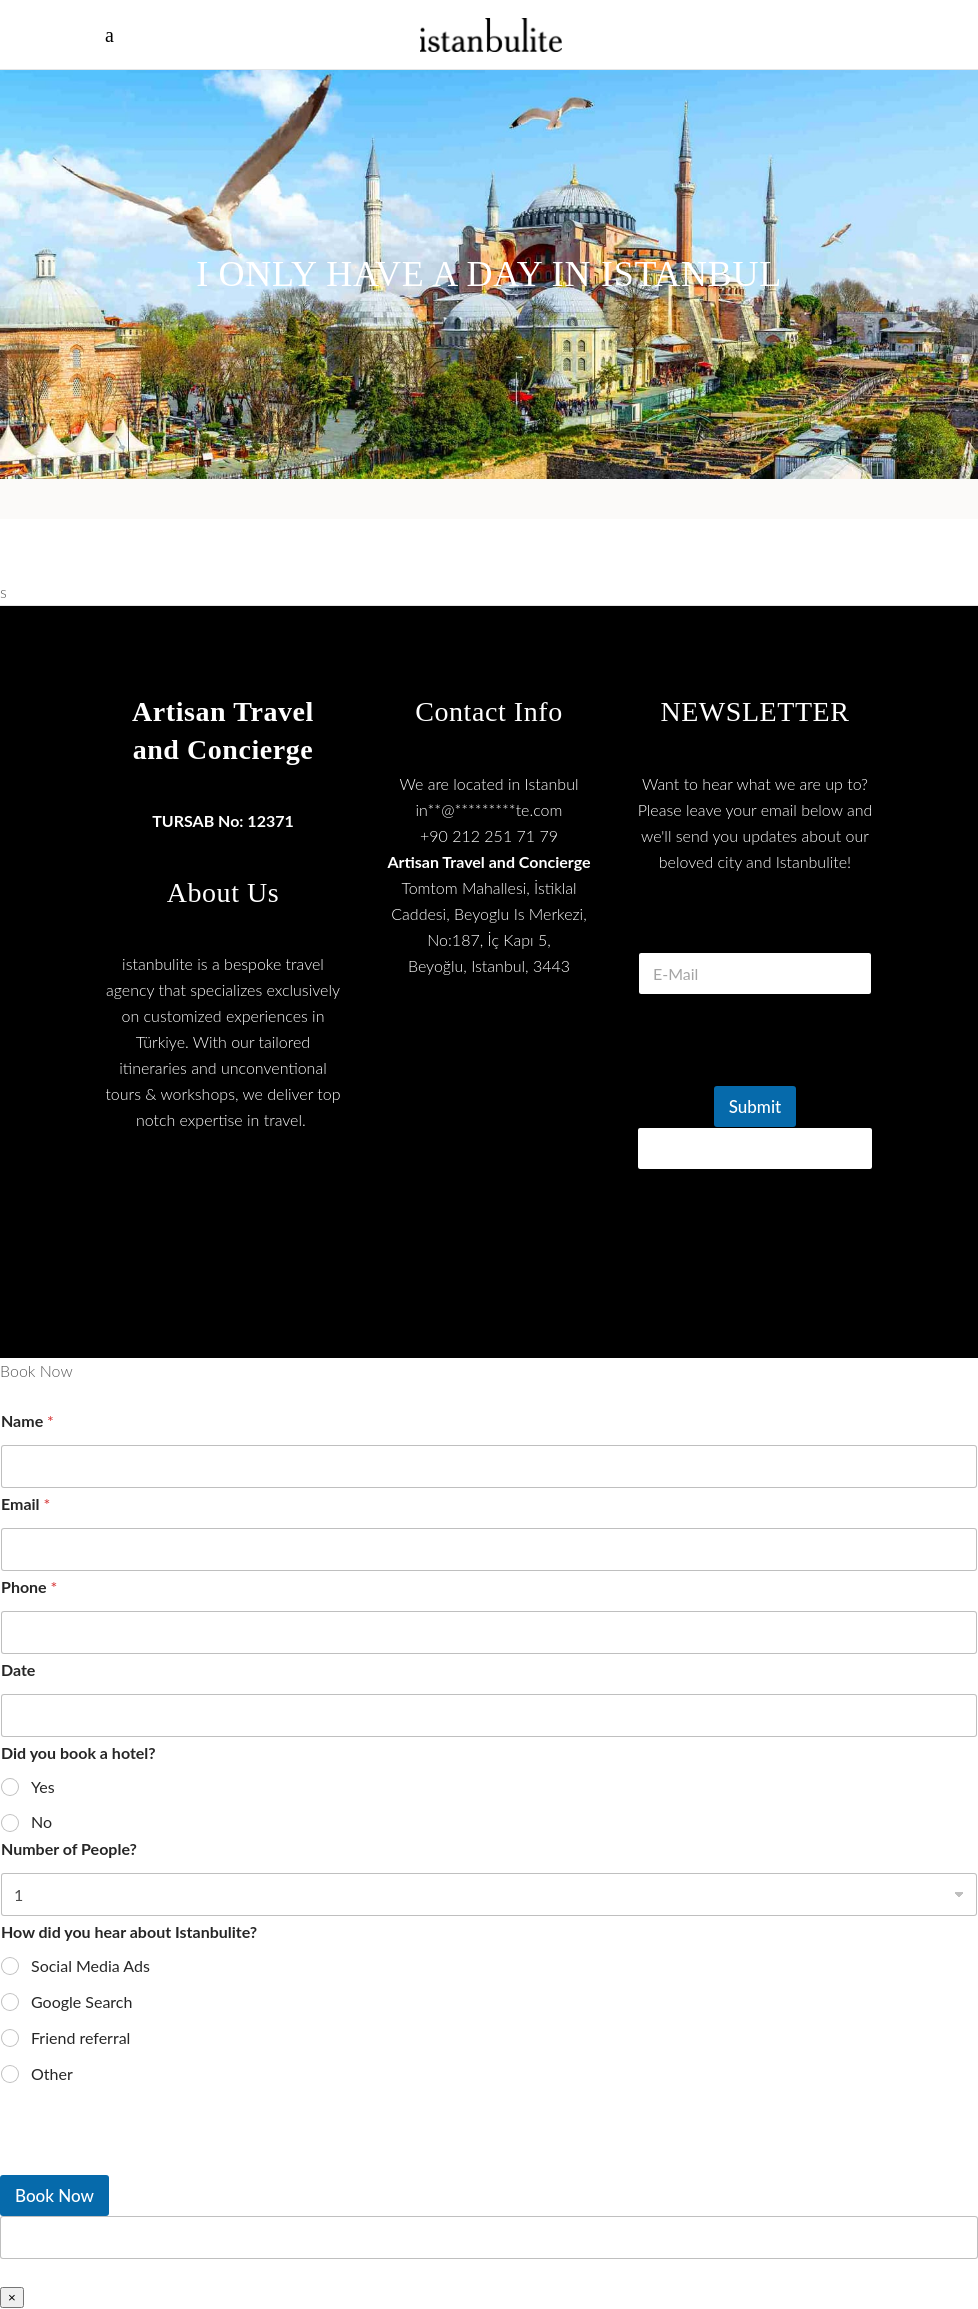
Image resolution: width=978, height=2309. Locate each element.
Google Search (81, 2001)
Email (25, 1503)
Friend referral (80, 2037)
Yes (43, 1786)
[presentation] (789, 1073)
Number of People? (69, 1848)
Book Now (54, 2195)
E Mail (755, 927)
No (41, 1821)
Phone (29, 1586)
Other (52, 2073)
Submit (755, 1106)
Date (18, 1669)
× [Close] (12, 2297)
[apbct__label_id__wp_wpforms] (489, 2237)
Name (27, 1420)
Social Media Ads (90, 1965)
